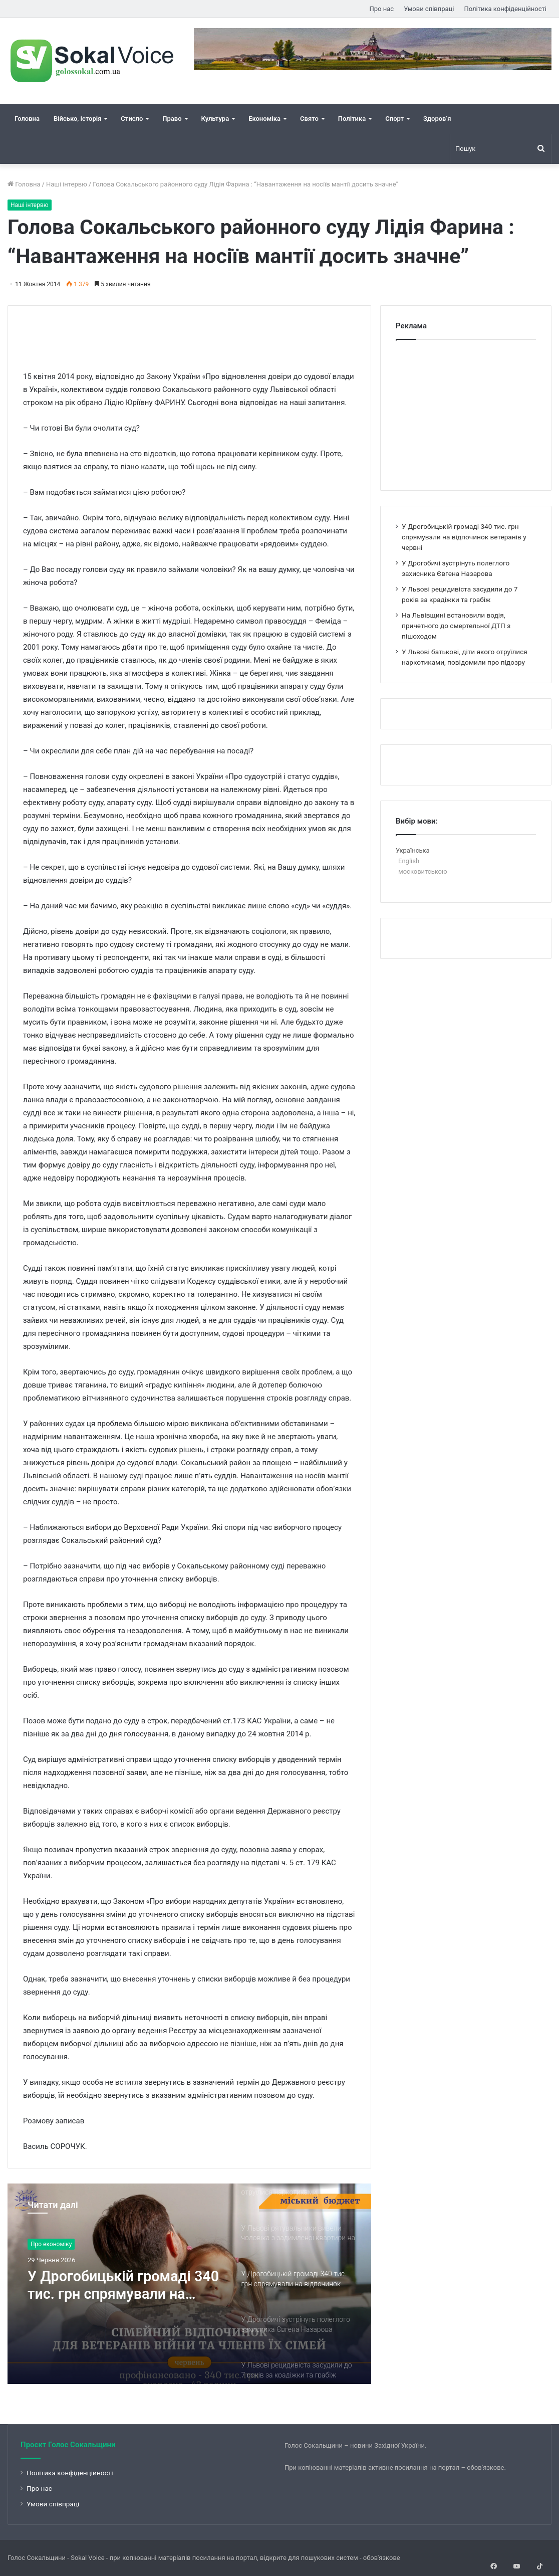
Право (171, 118)
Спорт (394, 118)
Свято (309, 118)
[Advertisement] (205, 328)
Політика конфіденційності (505, 9)
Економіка (264, 118)
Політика (352, 118)
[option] (189, 2284)
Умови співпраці (429, 9)
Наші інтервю (66, 184)
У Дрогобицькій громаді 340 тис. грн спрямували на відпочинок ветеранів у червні (120, 2286)
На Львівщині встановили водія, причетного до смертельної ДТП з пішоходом (456, 625)
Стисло (132, 118)
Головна (27, 118)
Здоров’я (437, 118)
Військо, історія (77, 118)
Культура (215, 118)
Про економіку (51, 2244)
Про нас (382, 9)
